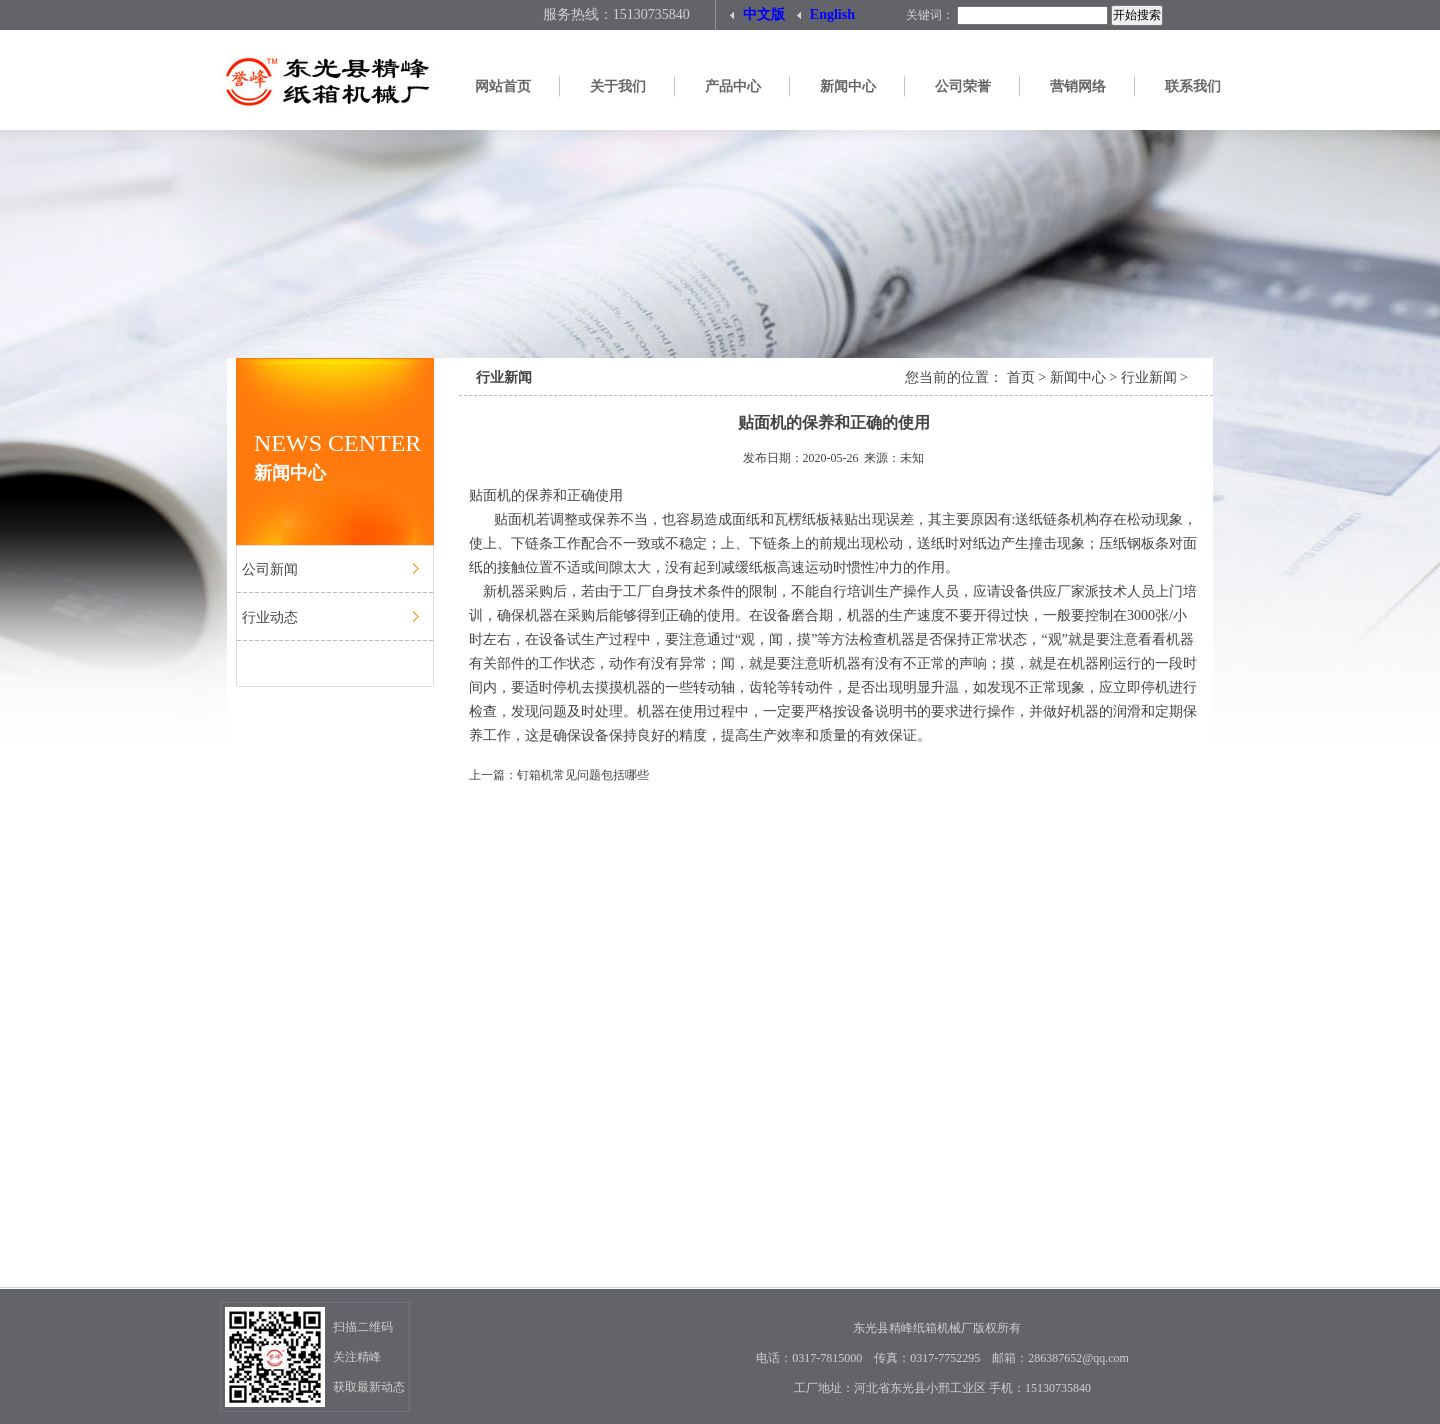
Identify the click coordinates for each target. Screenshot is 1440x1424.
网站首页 (503, 86)
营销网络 (1078, 86)
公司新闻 (270, 569)
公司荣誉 (963, 86)
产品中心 (733, 86)
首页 (1021, 377)
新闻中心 (848, 86)
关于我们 (618, 86)
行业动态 (270, 617)
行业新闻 (1149, 377)
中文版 (757, 11)
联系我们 (1193, 86)
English (826, 11)
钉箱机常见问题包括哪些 (583, 775)
